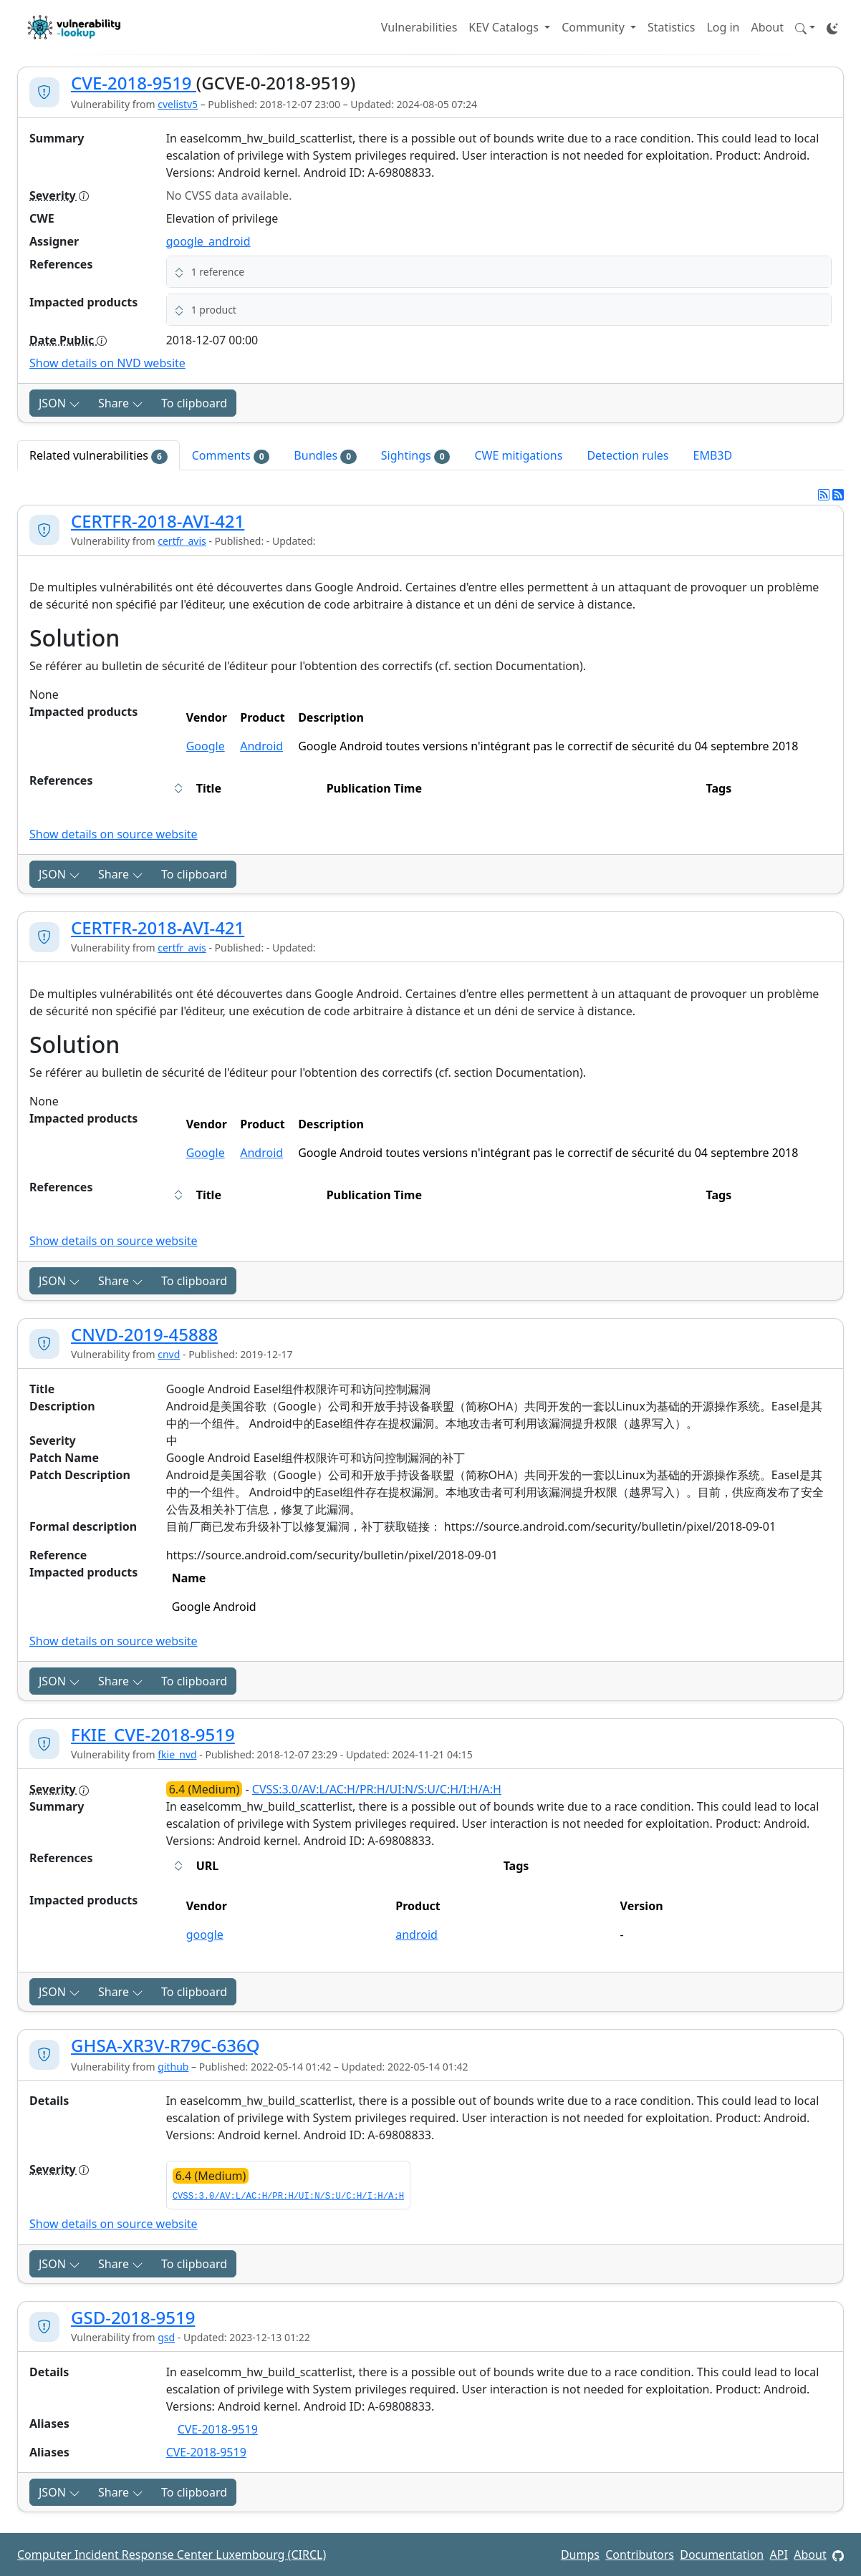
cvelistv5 (178, 104)
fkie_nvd (177, 1754)
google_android (208, 241)
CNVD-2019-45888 (144, 1334)
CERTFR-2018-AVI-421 (157, 521)
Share (120, 403)
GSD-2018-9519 (133, 2317)
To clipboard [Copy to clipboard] (194, 403)
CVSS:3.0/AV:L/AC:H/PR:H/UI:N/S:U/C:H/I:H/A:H (376, 1789)
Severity (59, 195)
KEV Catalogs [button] (505, 27)
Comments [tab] (231, 455)
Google (205, 746)
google (204, 1934)
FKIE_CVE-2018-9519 (153, 1734)
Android (261, 746)
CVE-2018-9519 (133, 83)
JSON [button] (59, 403)
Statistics (671, 27)
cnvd (169, 1354)
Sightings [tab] (416, 455)
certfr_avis (182, 541)
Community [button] (594, 27)
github (173, 2066)
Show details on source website (113, 834)
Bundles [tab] (325, 455)
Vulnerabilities (419, 27)
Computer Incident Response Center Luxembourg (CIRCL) (171, 2554)
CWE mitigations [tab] (518, 455)
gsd (166, 2337)
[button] (805, 27)
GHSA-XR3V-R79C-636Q (165, 2045)
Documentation (722, 2554)
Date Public (68, 340)
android (416, 1934)
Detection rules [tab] (627, 455)
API (779, 2554)
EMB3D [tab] (713, 455)
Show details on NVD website (107, 363)
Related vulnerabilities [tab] (98, 455)
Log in (722, 27)
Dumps (580, 2554)
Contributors (639, 2554)
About (767, 27)
